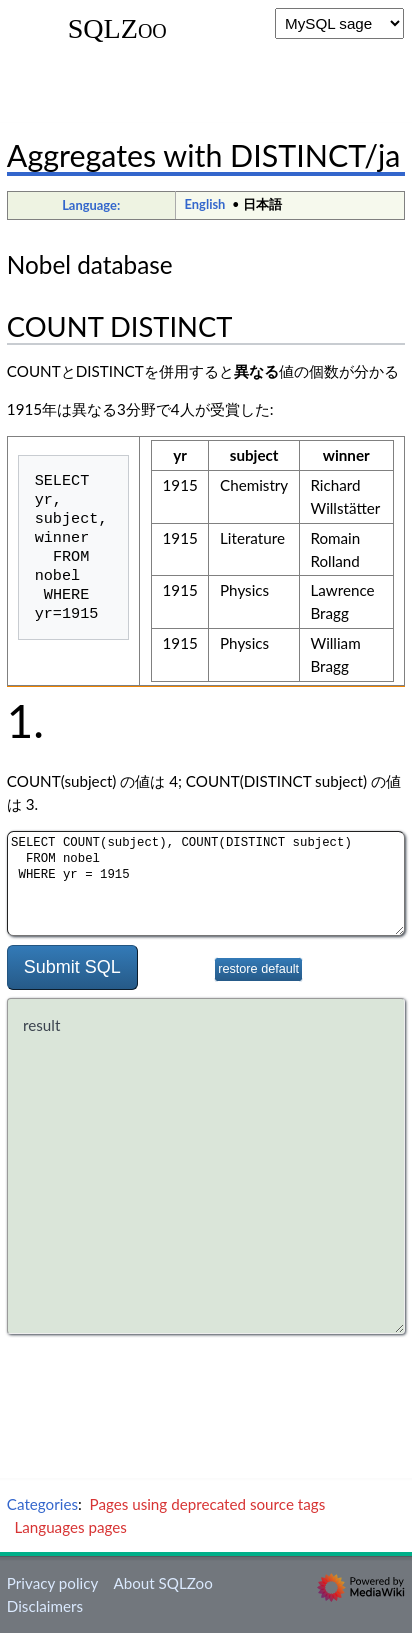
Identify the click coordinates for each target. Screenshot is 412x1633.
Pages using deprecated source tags (208, 1504)
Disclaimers (45, 1606)
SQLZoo (117, 29)
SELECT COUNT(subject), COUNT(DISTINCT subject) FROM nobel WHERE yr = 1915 (206, 883)
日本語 (262, 204)
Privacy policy (52, 1583)
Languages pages (70, 1527)
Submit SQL (72, 967)
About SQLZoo (162, 1583)
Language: (91, 205)
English (205, 204)
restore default (258, 969)
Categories (42, 1504)
